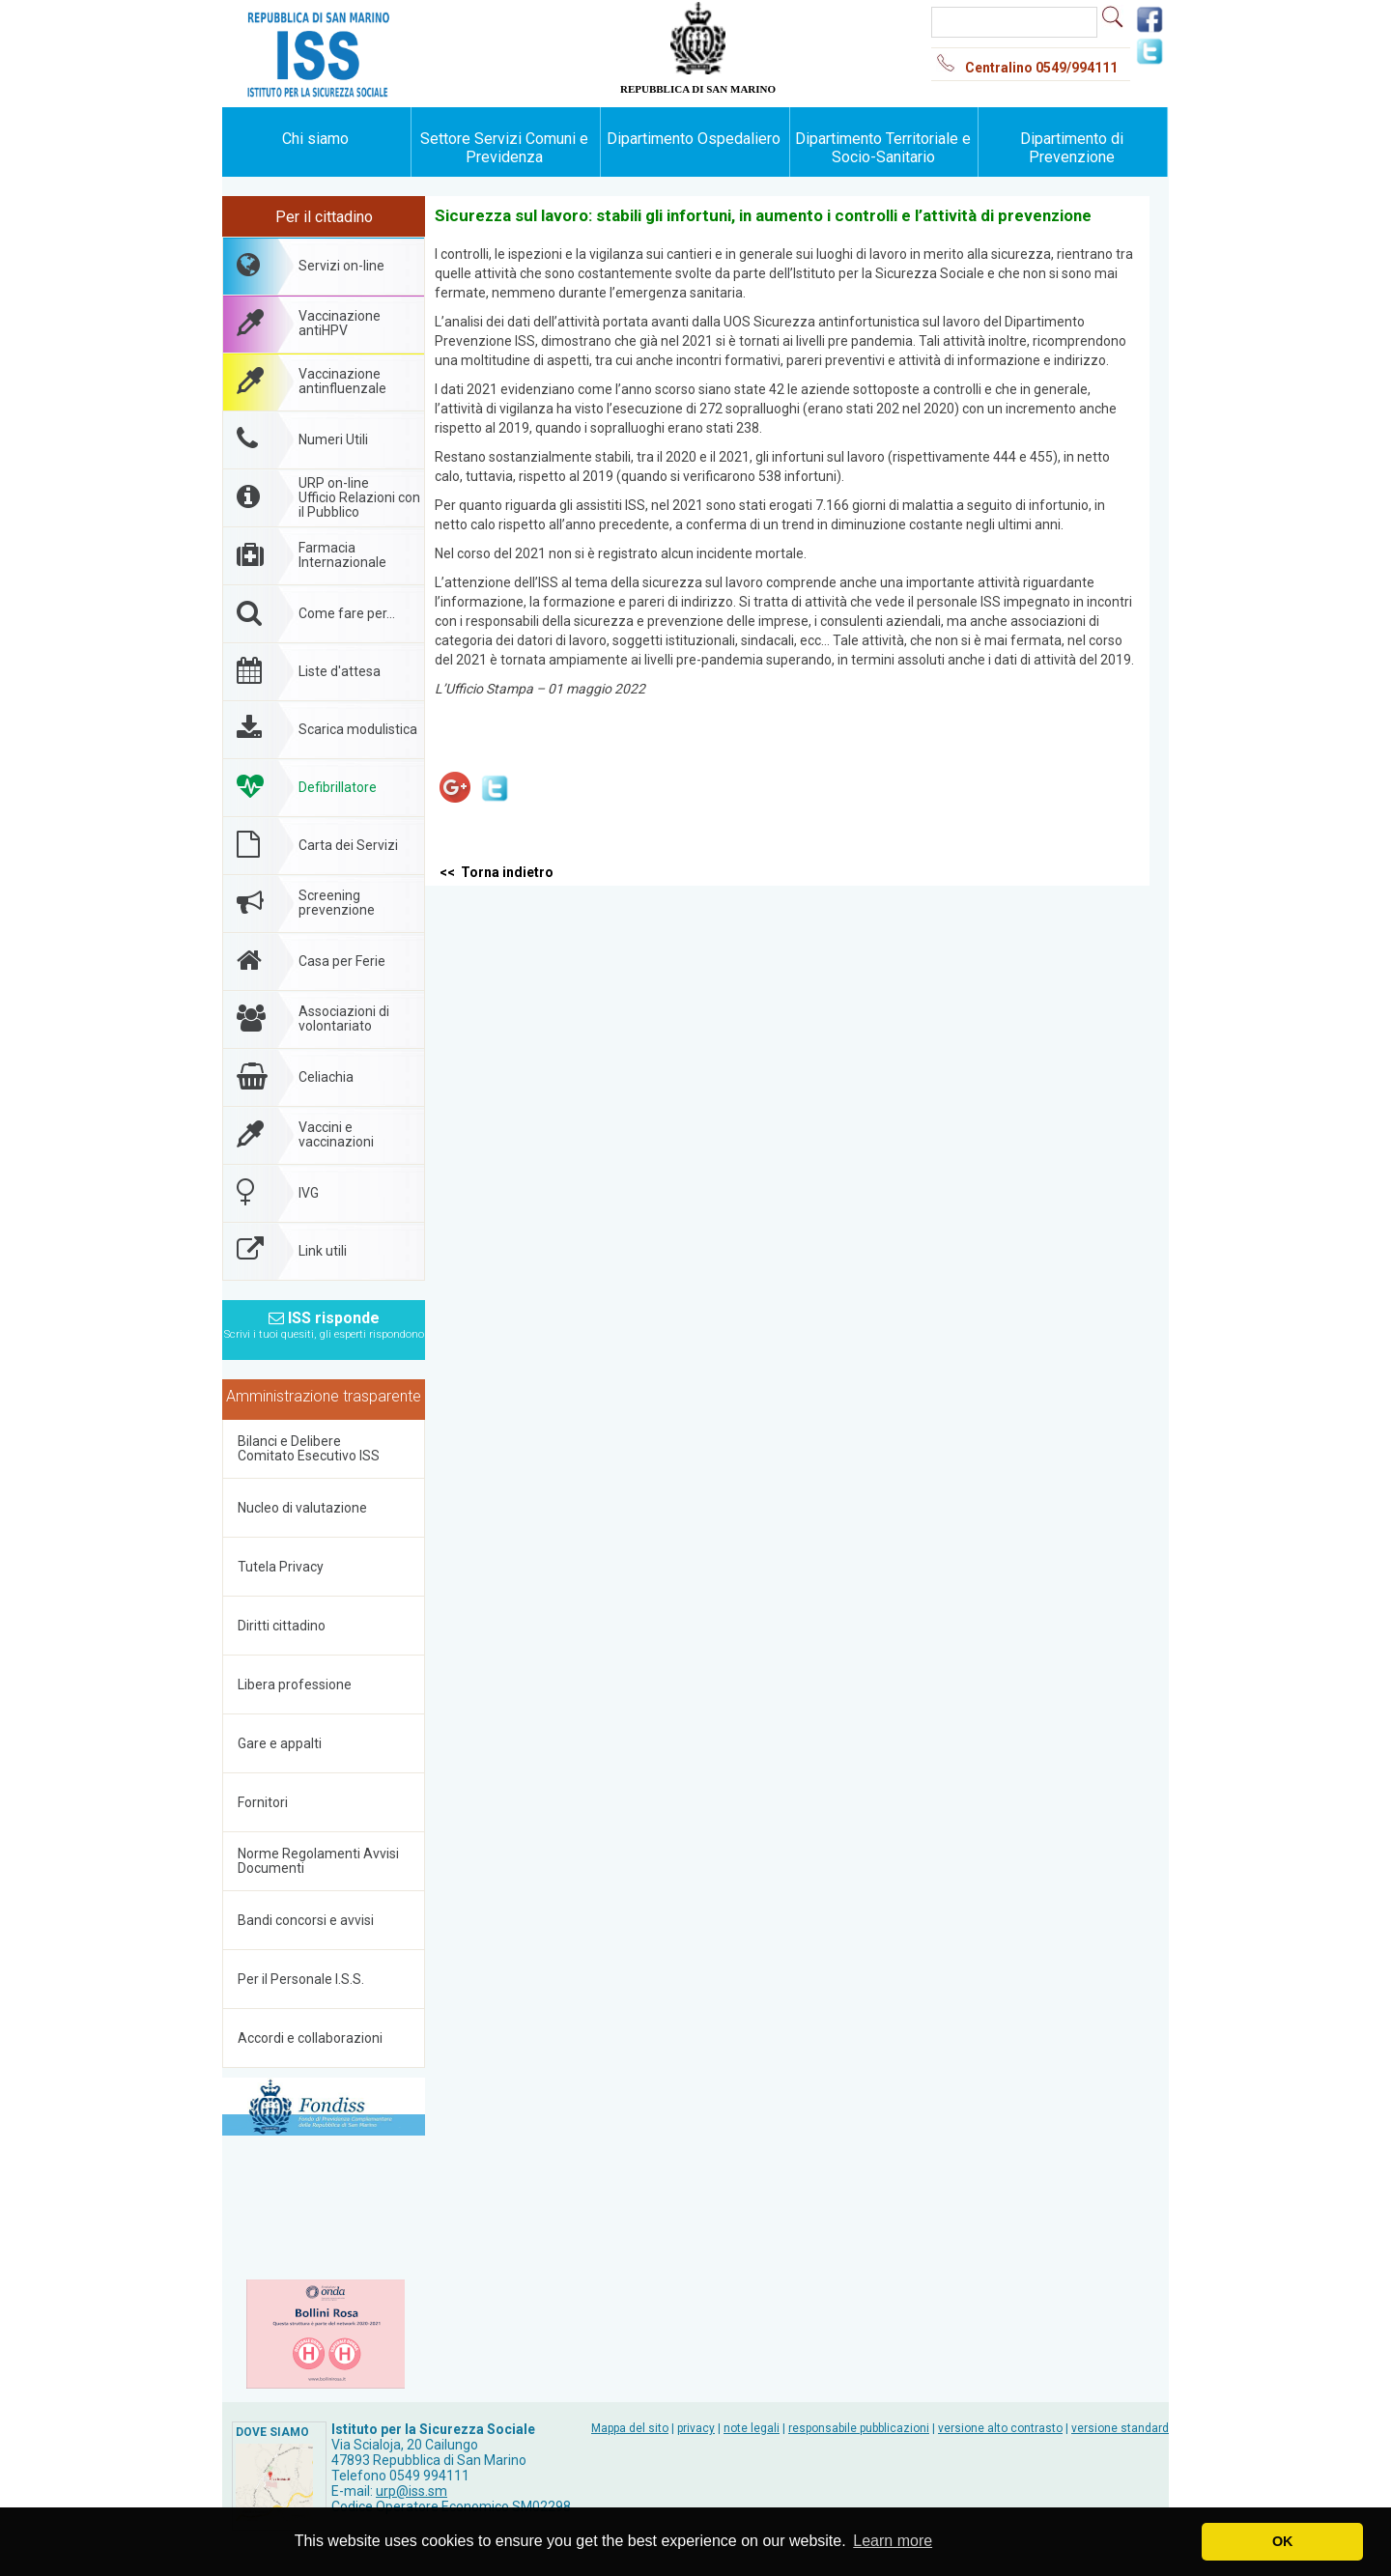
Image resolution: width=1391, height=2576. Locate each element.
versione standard (1120, 2428)
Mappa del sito (629, 2428)
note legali (752, 2428)
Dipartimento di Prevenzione (1071, 147)
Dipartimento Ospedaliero (694, 138)
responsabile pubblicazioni (858, 2428)
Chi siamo (315, 138)
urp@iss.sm (411, 2491)
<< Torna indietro (497, 872)
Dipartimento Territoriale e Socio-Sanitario (883, 147)
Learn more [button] (892, 2541)
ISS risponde (324, 1319)
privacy (696, 2428)
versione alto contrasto (1000, 2428)
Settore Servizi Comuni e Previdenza (504, 147)
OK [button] (1282, 2541)
